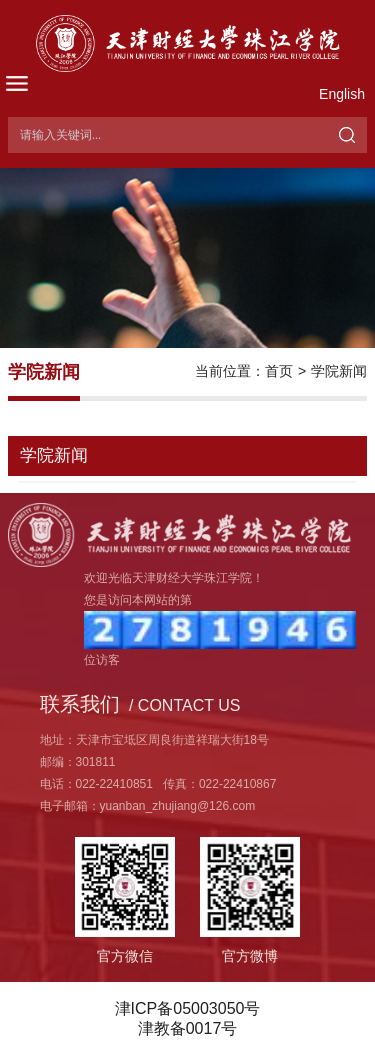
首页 (279, 371)
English (342, 94)
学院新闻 (339, 371)
